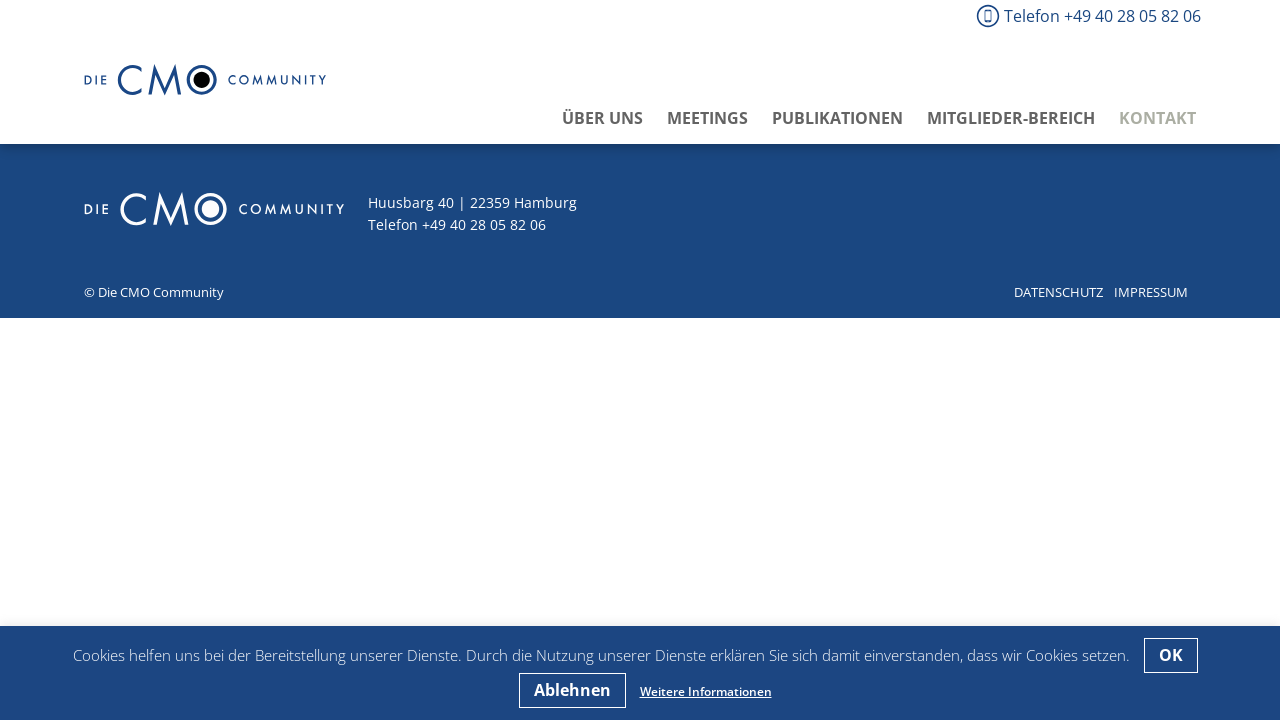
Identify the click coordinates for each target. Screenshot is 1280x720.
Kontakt (1157, 118)
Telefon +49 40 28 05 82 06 (1102, 16)
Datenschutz (1058, 292)
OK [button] (1171, 655)
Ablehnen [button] (572, 690)
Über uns (602, 118)
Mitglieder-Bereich (1011, 118)
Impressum (1151, 292)
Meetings (707, 118)
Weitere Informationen (706, 691)
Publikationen (837, 118)
